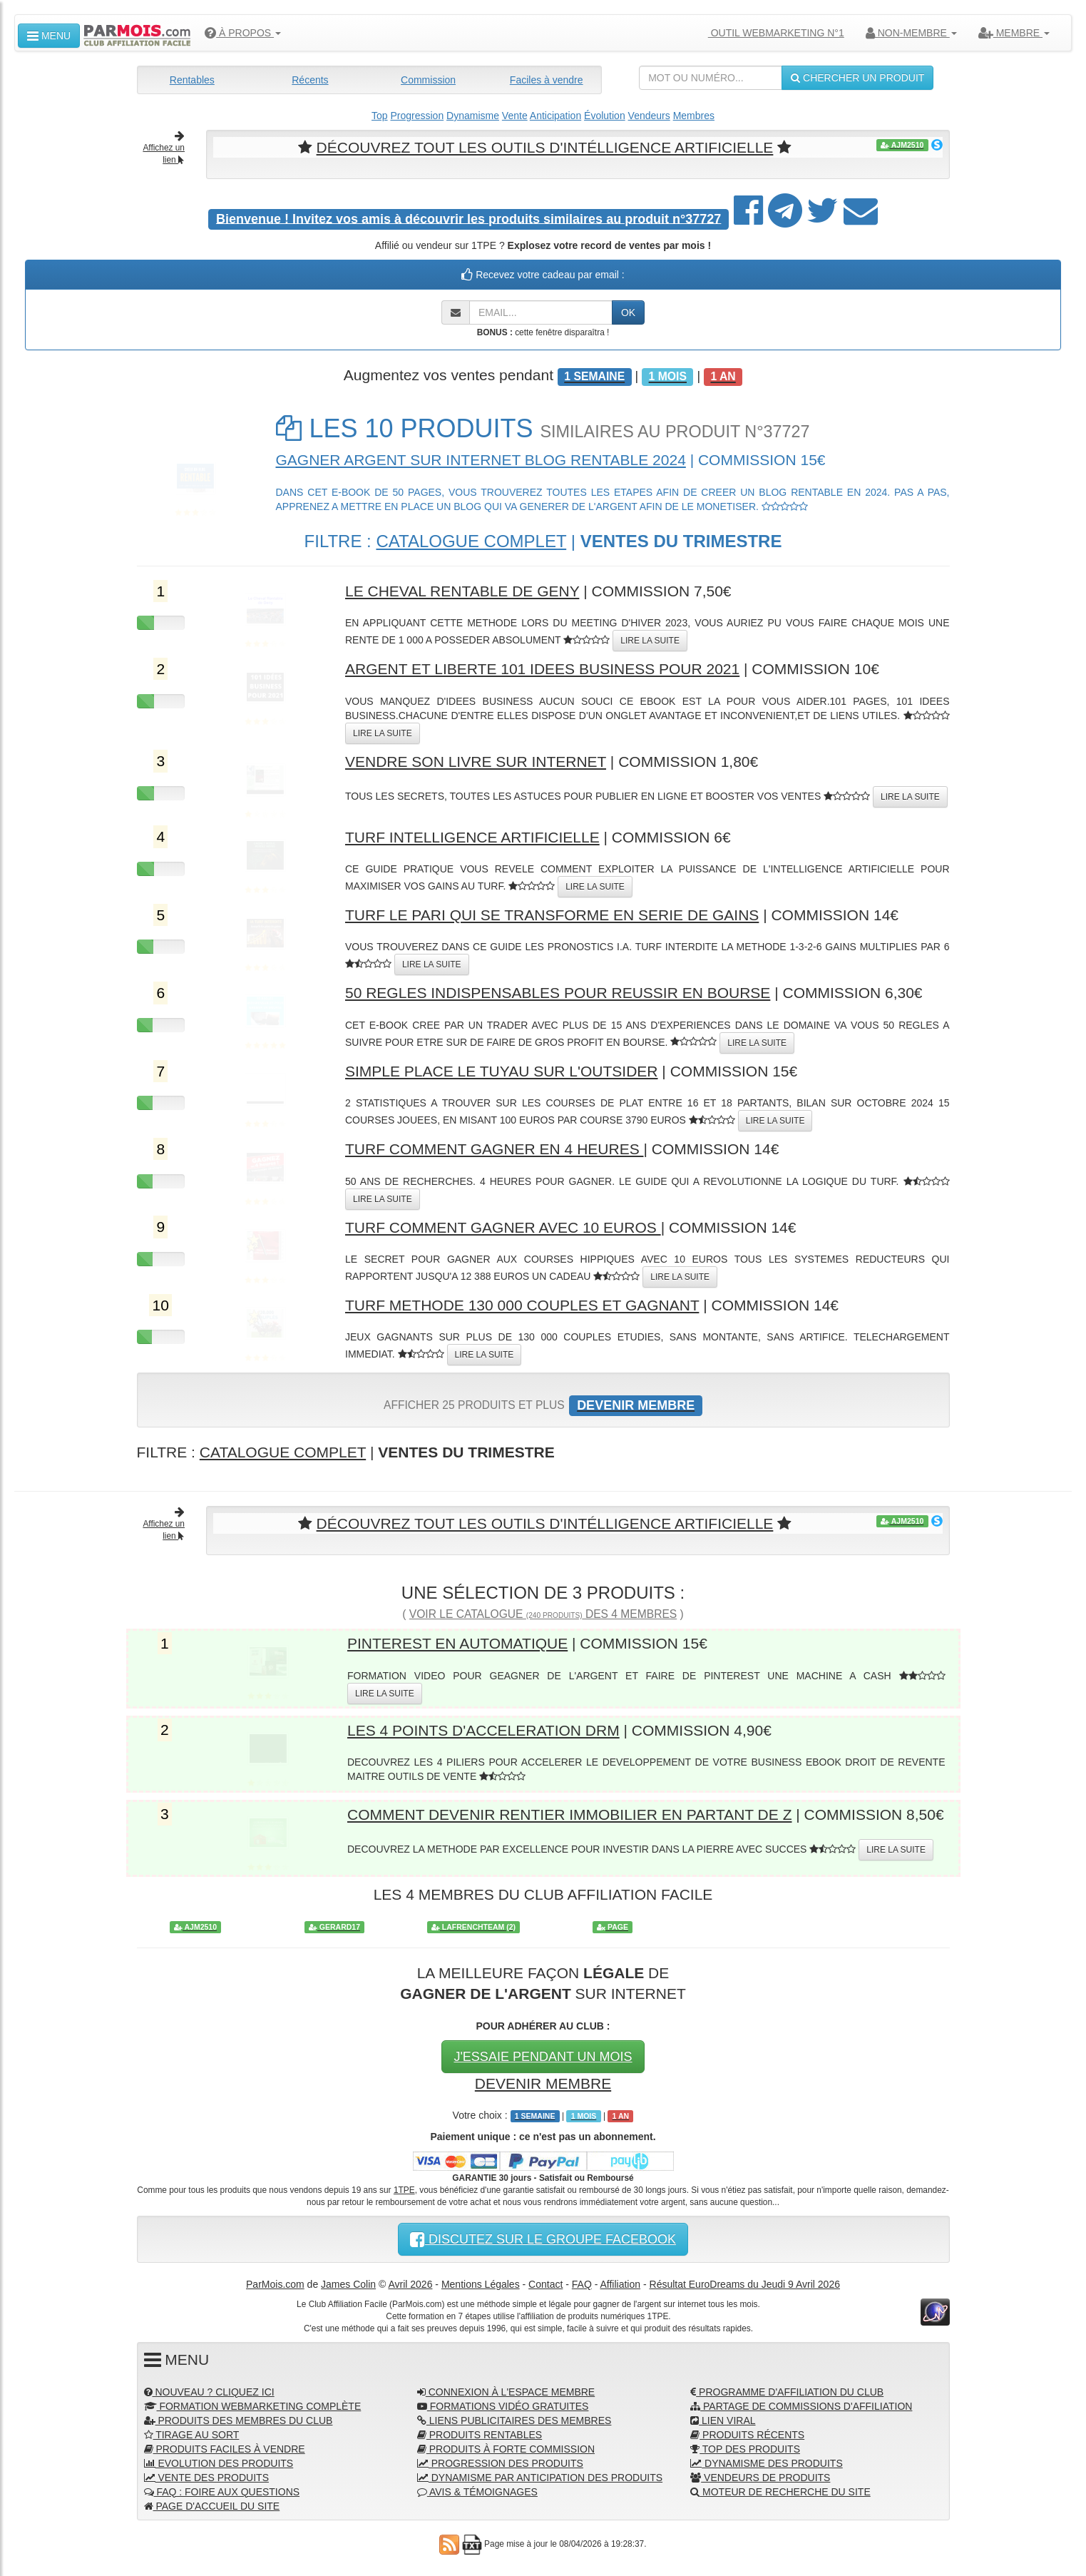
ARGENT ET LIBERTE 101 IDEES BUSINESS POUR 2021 (542, 669)
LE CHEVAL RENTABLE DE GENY (462, 591)
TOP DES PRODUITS (745, 2449)
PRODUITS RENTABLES (479, 2434)
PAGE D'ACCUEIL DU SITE (212, 2506)
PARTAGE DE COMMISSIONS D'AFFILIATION (801, 2406)
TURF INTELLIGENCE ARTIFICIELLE (472, 837)
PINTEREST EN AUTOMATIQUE (457, 1643)
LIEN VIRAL (722, 2420)
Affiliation (620, 2284)
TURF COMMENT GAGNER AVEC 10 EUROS (503, 1227)
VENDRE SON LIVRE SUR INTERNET (475, 761)
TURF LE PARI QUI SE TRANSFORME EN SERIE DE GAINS (552, 915)
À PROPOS (243, 33)
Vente (515, 115)
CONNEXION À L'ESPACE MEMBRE (506, 2392)
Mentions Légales (480, 2284)
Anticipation (555, 115)
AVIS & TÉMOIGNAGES (477, 2492)
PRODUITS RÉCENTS (747, 2434)
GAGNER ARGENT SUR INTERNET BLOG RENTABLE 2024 (481, 460)
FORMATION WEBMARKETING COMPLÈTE (253, 2406)
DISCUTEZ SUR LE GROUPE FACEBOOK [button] (543, 2239)
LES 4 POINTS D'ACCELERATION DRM (483, 1730)
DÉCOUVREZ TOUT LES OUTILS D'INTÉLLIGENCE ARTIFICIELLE (545, 147)
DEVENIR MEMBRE (543, 2083)
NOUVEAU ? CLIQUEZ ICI (209, 2392)
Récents (310, 80)
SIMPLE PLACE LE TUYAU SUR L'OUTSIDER (501, 1071)
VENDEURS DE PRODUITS (760, 2477)
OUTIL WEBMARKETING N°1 (770, 33)
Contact (545, 2284)
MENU (49, 35)
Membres (693, 115)
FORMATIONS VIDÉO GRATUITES (503, 2406)
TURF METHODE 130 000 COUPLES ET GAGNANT (522, 1305)
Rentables (192, 80)
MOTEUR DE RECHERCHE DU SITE (780, 2492)
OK (628, 312)
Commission (428, 80)
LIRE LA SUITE (650, 641)
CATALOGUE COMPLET (471, 541)
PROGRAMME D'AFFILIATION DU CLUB (786, 2392)
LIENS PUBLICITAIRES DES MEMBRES (514, 2420)
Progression (417, 115)
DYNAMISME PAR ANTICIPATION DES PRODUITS (539, 2477)
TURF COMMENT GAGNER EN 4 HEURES (494, 1149)
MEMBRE (1014, 33)
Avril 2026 (410, 2284)
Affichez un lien (164, 148)
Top (380, 115)
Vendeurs (649, 115)
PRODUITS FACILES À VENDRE (224, 2449)
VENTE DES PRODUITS (206, 2477)
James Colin (348, 2284)
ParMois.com (275, 2284)
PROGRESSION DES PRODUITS (500, 2463)
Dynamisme (472, 115)
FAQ (582, 2284)
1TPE (404, 2190)
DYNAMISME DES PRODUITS (766, 2463)
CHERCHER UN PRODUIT (857, 77)
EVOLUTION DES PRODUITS (219, 2463)
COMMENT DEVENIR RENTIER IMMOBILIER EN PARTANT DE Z (569, 1814)
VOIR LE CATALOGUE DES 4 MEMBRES (543, 1614)
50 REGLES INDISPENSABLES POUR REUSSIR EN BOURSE (557, 992)
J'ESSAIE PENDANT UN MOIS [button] (543, 2057)
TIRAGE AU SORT (192, 2434)
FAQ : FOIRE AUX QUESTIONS (222, 2492)
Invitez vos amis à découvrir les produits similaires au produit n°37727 (468, 218)
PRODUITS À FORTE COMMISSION (506, 2449)
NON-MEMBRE (911, 33)
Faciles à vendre (546, 80)
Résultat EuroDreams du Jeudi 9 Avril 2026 (745, 2284)
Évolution (604, 115)
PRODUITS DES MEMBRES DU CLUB (238, 2420)
